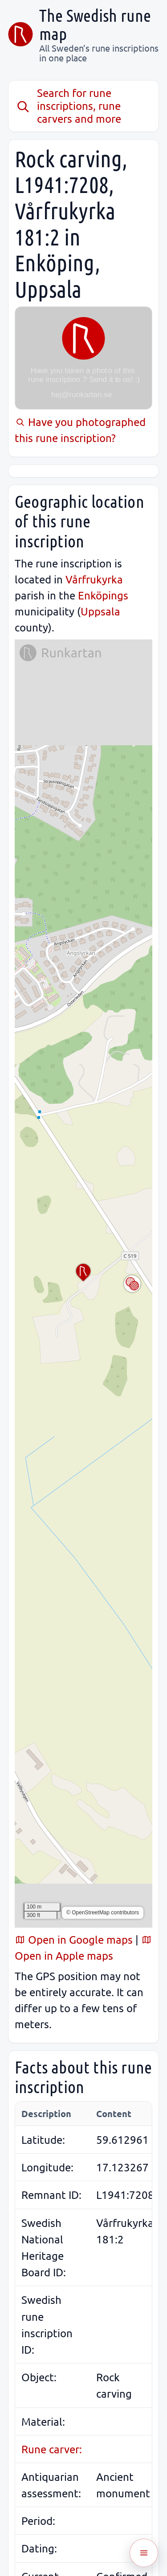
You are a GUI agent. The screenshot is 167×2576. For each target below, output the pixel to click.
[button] (83, 1273)
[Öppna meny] (144, 2553)
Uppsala (100, 611)
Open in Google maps (74, 1939)
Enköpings (103, 595)
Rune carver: (51, 2449)
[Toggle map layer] (132, 1284)
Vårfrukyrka (94, 579)
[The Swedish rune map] (20, 34)
